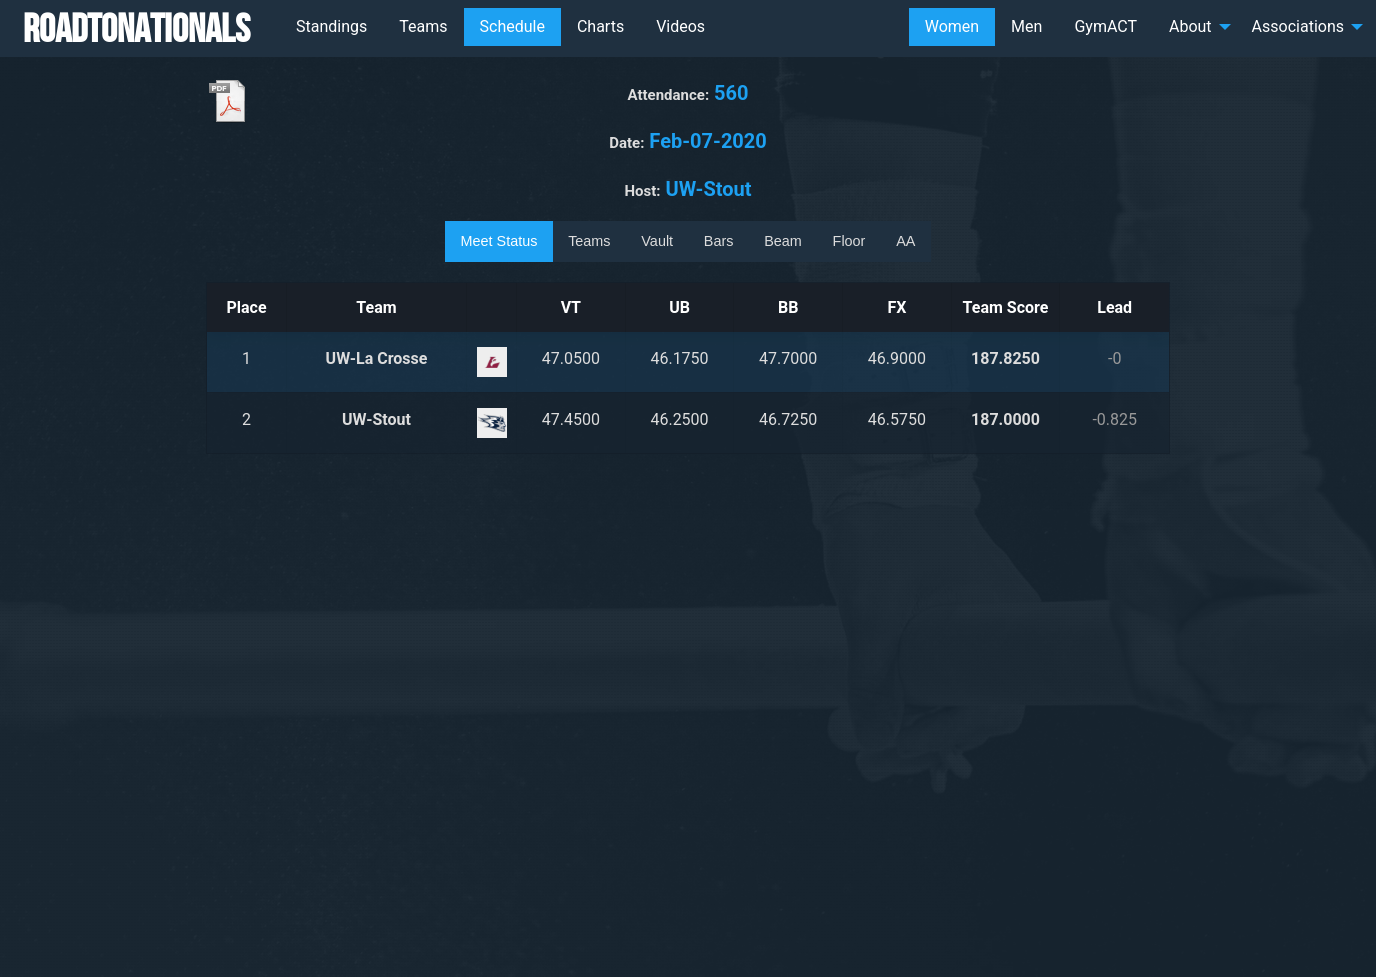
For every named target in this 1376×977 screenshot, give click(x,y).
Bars (719, 241)
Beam (783, 241)
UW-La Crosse (377, 358)
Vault (657, 241)
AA (905, 241)
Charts (600, 26)
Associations (1298, 26)
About (1190, 26)
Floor (849, 241)
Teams (423, 26)
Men (1026, 26)
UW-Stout (376, 419)
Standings (331, 26)
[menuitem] (331, 27)
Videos (680, 26)
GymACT (1105, 26)
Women (952, 26)
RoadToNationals (136, 28)
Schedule (512, 26)
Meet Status (499, 241)
